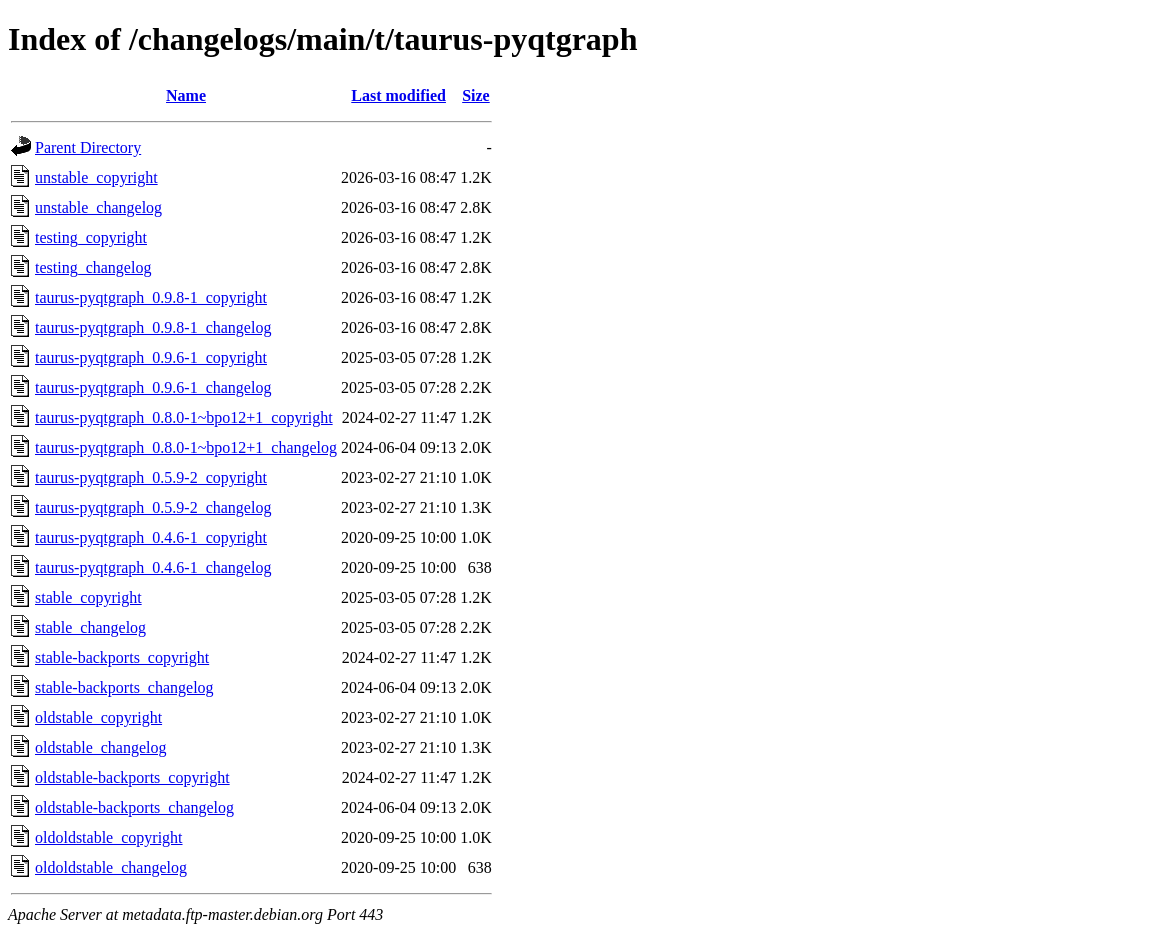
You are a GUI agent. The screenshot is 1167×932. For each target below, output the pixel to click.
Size (476, 95)
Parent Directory (88, 147)
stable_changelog (90, 627)
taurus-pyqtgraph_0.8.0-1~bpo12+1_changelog (186, 447)
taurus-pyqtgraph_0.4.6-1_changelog (153, 567)
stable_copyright (88, 597)
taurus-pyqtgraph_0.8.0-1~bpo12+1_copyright (184, 417)
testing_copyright (91, 237)
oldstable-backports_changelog (134, 807)
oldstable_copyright (98, 717)
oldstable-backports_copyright (132, 777)
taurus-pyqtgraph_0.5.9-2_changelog (153, 507)
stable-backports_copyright (122, 657)
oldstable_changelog (101, 747)
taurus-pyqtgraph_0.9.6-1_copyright (151, 357)
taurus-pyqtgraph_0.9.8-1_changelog (153, 327)
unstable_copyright (96, 177)
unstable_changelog (98, 207)
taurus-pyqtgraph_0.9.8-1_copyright (151, 297)
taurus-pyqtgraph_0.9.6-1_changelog (153, 387)
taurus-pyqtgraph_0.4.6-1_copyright (151, 537)
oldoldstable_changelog (111, 867)
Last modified (398, 95)
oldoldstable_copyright (109, 837)
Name (186, 95)
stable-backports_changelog (124, 687)
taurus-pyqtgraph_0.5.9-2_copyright (151, 477)
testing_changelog (93, 267)
